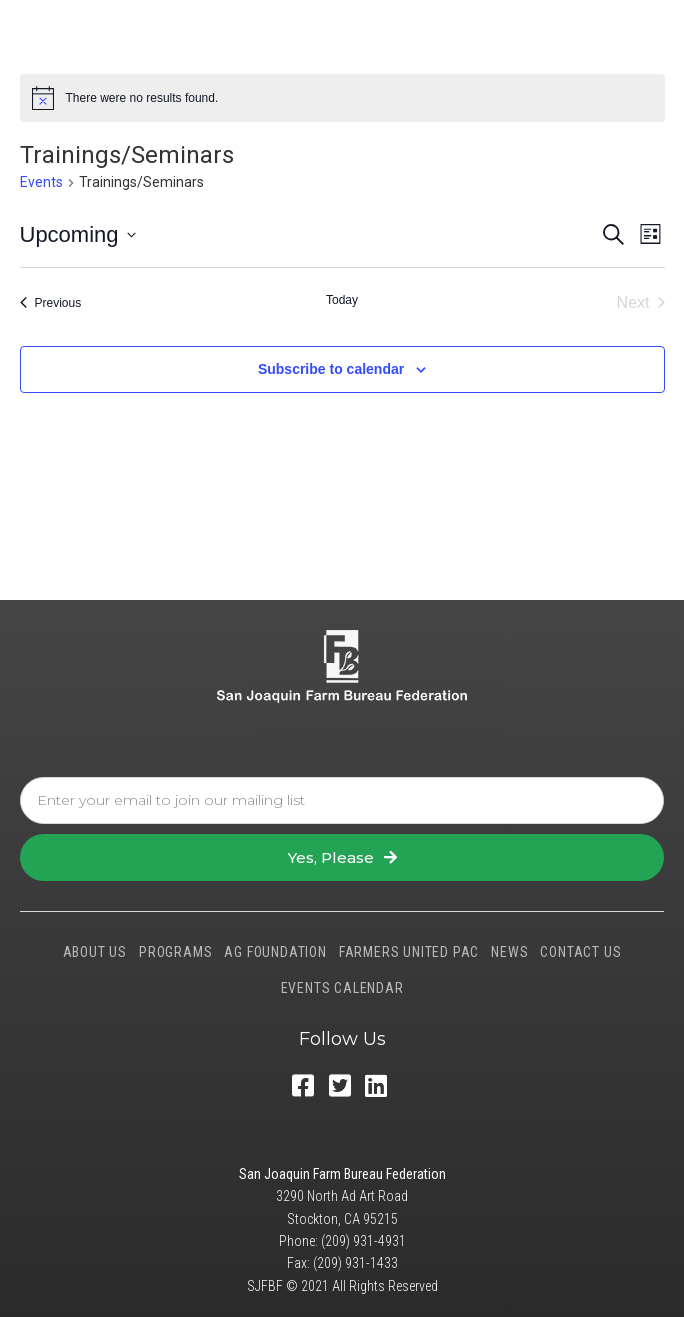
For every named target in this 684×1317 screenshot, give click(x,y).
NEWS (509, 952)
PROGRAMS (175, 952)
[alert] (342, 98)
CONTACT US (580, 952)
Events (41, 182)
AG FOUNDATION (275, 952)
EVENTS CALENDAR (342, 988)
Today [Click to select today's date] (342, 300)
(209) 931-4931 (363, 1241)
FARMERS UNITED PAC (409, 952)
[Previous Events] (51, 303)
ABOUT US (95, 952)
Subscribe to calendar (331, 369)
